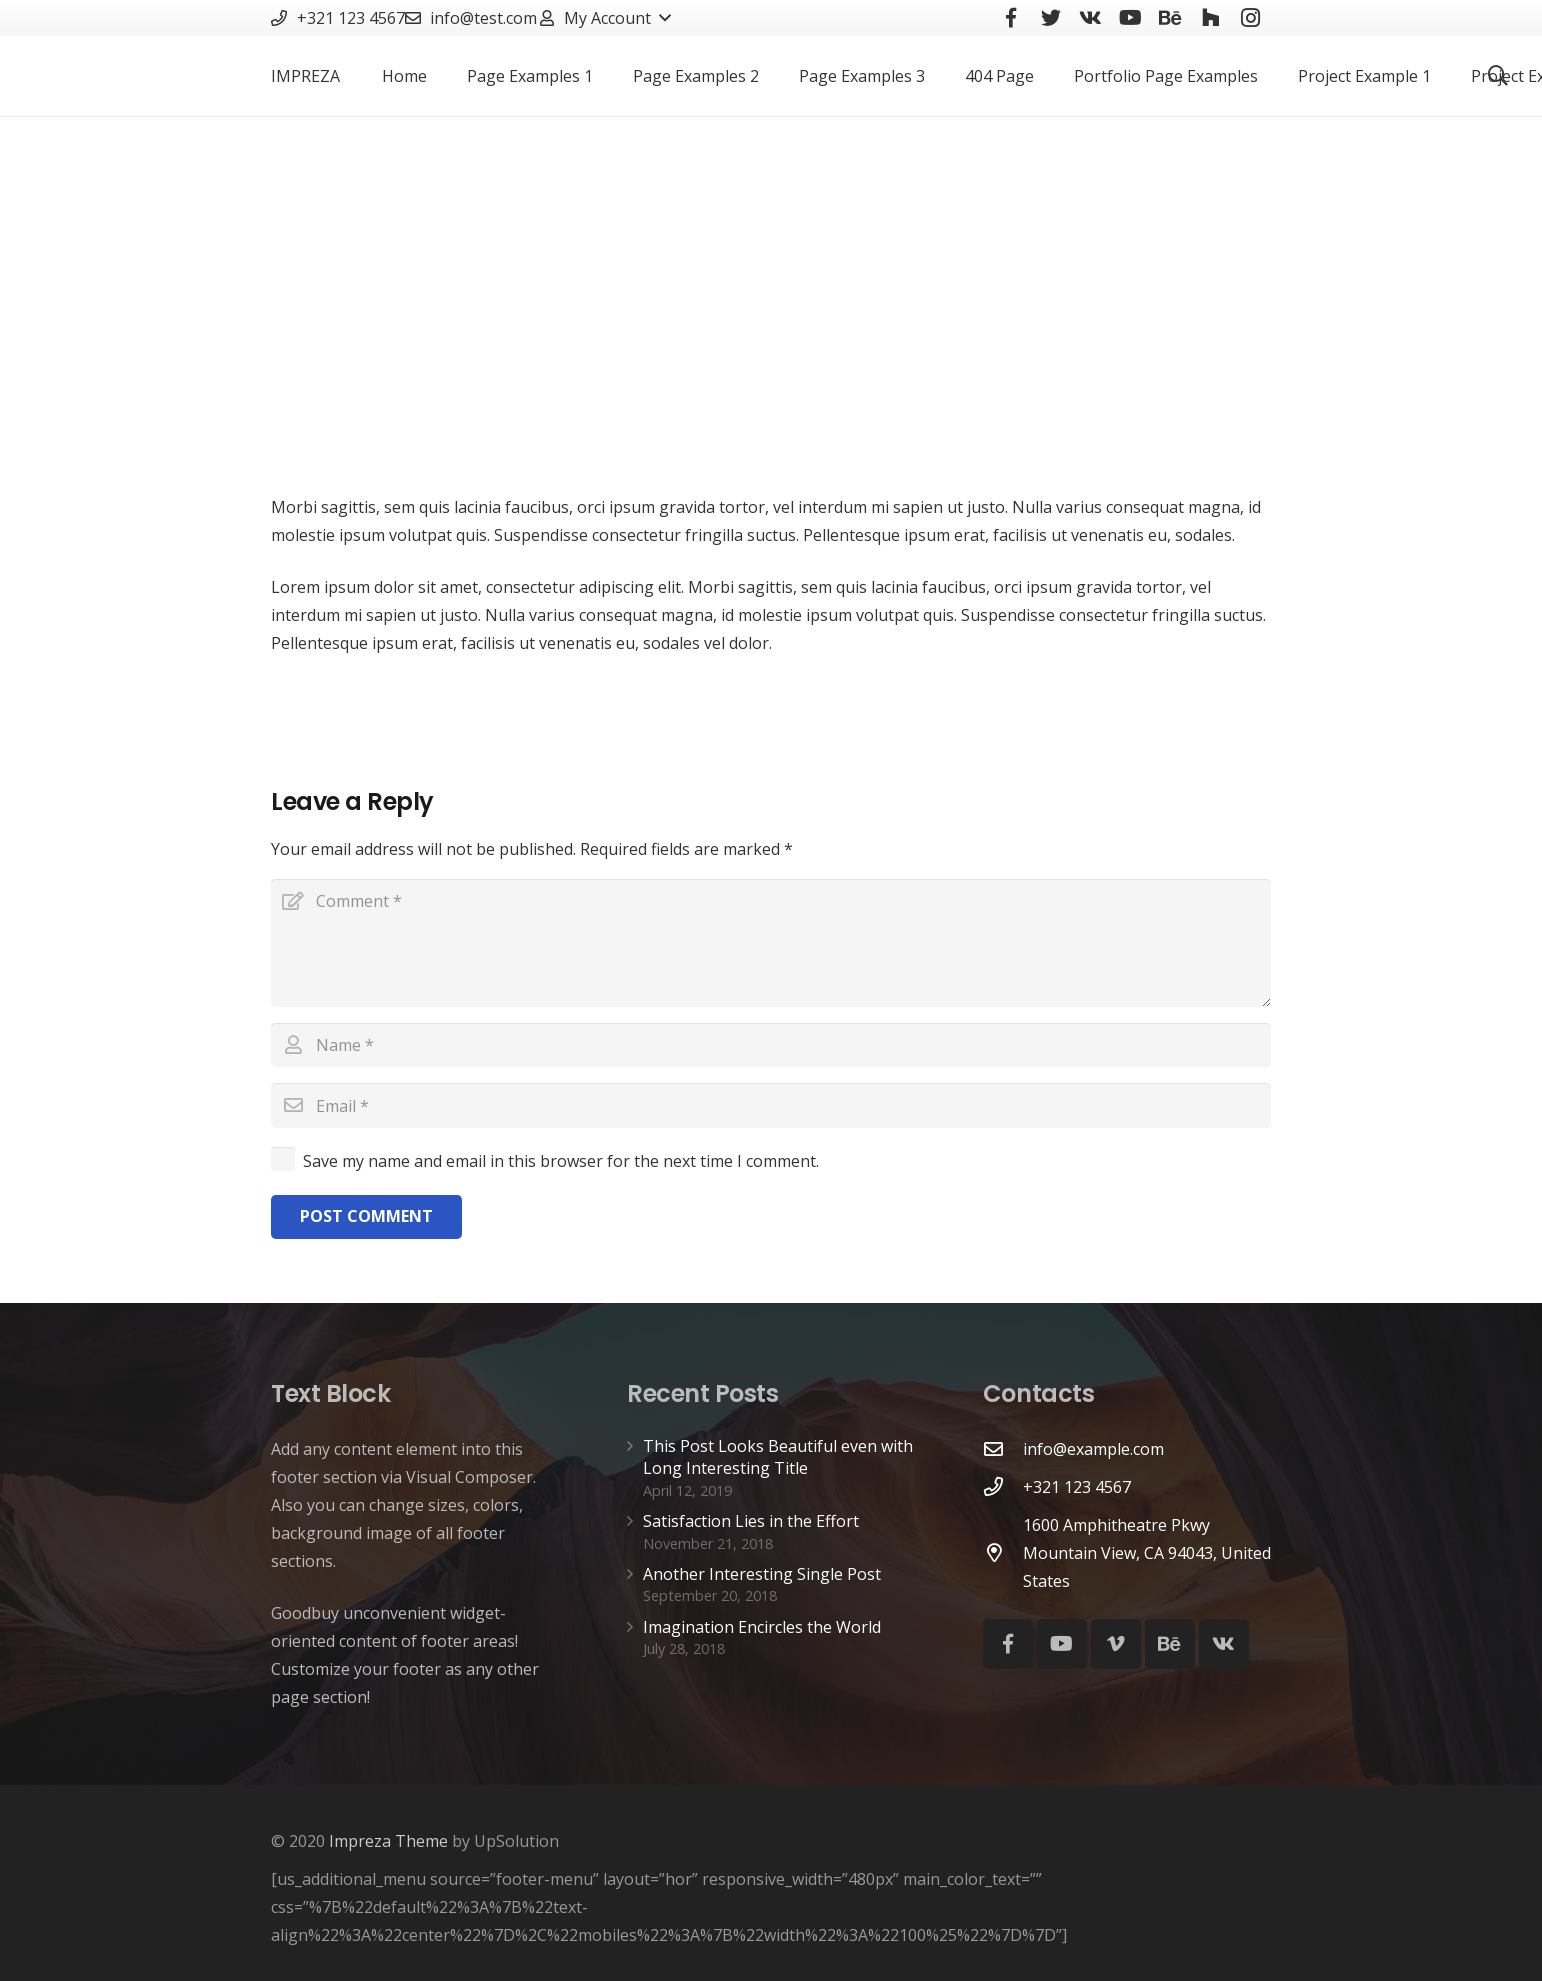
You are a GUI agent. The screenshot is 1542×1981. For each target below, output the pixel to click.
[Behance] (1170, 1644)
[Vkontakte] (1224, 1644)
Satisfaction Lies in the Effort (751, 1521)
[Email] (771, 1105)
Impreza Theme (388, 1841)
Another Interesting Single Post (762, 1574)
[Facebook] (1008, 1644)
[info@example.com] (1003, 1448)
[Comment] (771, 943)
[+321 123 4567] (1003, 1486)
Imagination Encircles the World (762, 1627)
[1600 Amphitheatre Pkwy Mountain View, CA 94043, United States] (1003, 1552)
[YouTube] (1062, 1644)
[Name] (771, 1045)
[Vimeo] (1116, 1644)
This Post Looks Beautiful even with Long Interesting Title (778, 1457)
